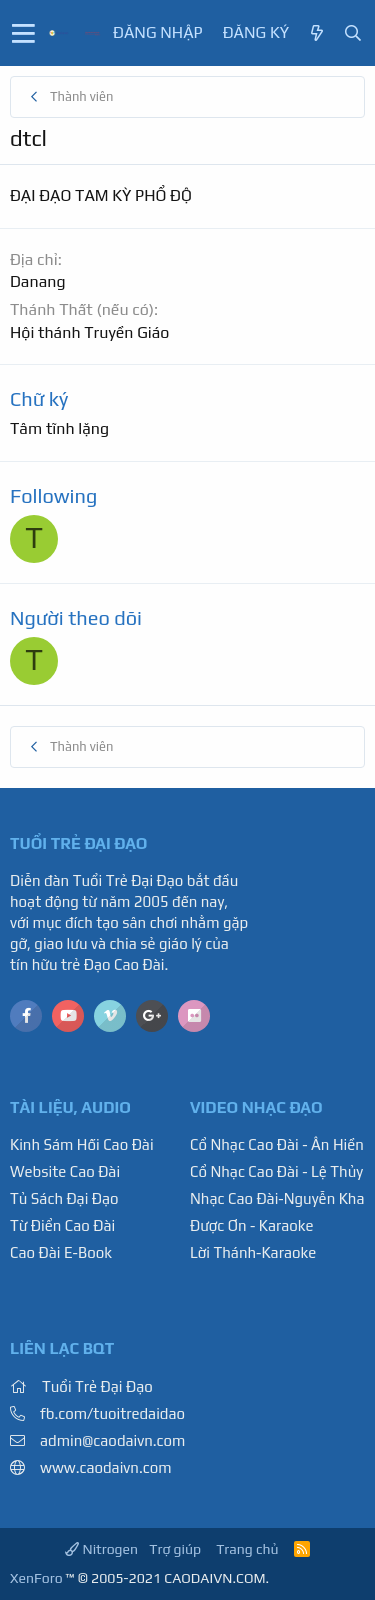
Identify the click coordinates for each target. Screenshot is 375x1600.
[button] (23, 33)
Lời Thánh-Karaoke (253, 1252)
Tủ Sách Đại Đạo (64, 1198)
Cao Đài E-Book (61, 1252)
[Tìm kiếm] (353, 33)
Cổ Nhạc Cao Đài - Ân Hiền (277, 1144)
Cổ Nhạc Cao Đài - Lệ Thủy (276, 1171)
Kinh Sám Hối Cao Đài (82, 1144)
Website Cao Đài (65, 1171)
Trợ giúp (175, 1549)
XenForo (36, 1578)
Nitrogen (101, 1549)
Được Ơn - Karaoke (252, 1225)
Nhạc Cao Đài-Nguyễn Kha (277, 1198)
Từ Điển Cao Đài (62, 1225)
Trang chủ (247, 1549)
